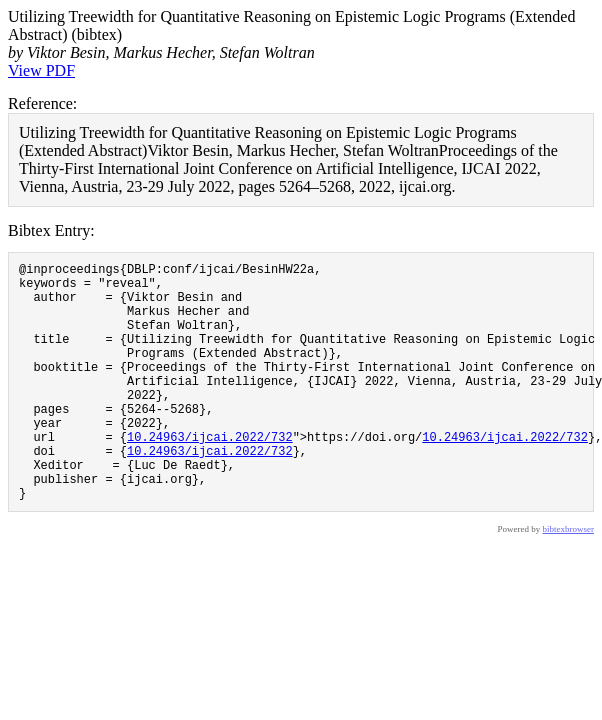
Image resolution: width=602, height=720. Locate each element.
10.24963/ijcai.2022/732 (210, 475)
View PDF (41, 70)
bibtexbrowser (569, 580)
